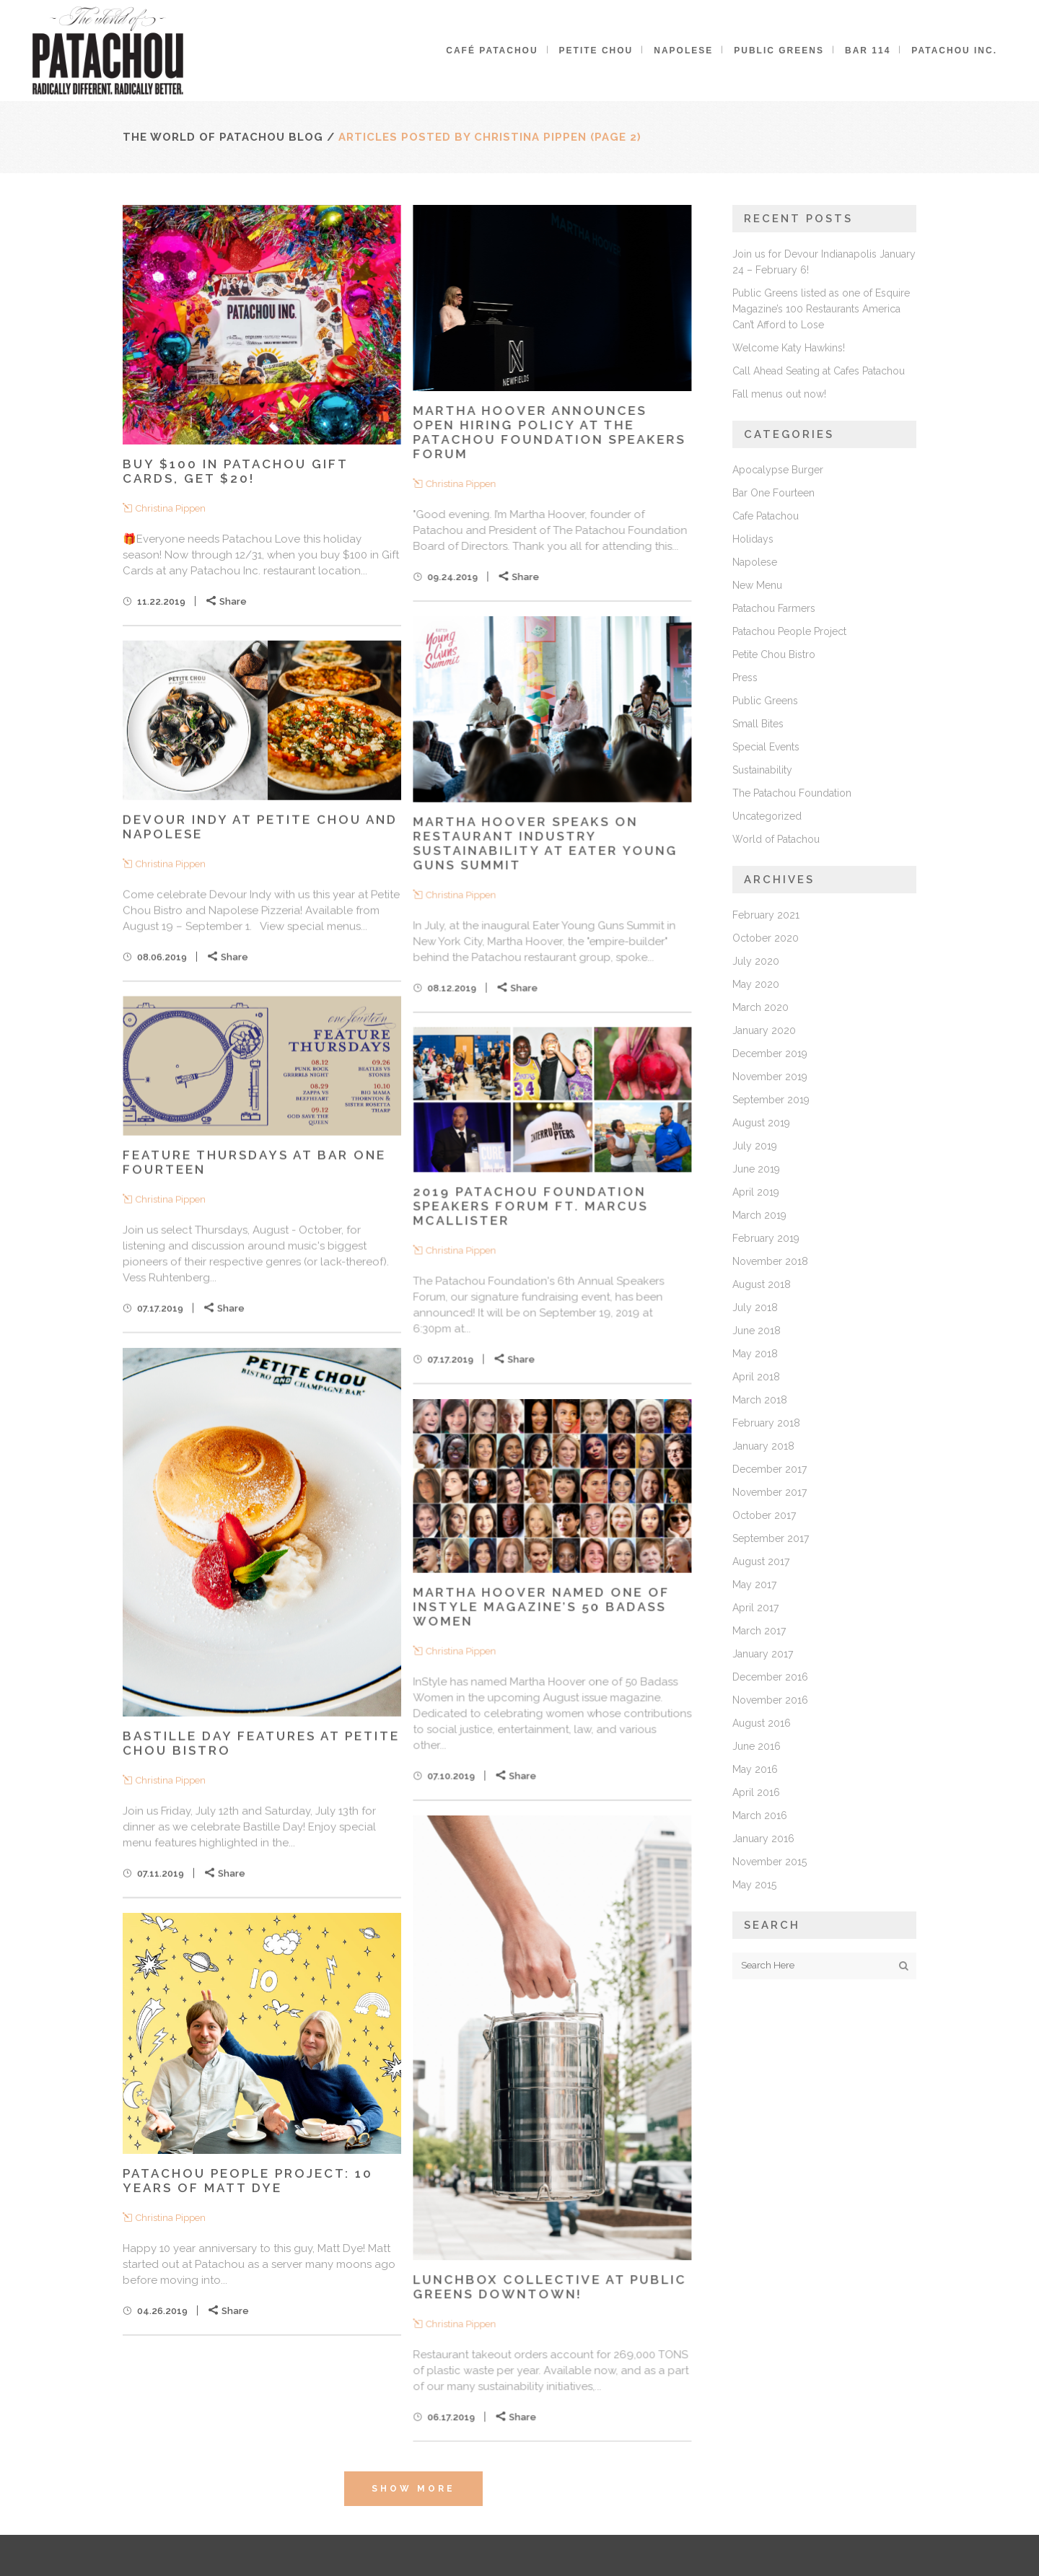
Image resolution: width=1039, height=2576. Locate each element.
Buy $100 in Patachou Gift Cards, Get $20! (235, 471)
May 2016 (755, 1769)
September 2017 (770, 1538)
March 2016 (759, 1815)
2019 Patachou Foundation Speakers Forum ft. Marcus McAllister (530, 1205)
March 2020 (760, 1007)
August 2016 (761, 1723)
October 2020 (765, 938)
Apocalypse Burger (777, 470)
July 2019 (754, 1146)
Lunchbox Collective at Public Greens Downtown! (549, 2286)
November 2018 (770, 1261)
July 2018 (755, 1307)
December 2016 (770, 1677)
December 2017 (769, 1469)
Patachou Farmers (773, 608)
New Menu (757, 585)
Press (745, 677)
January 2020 (764, 1030)
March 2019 (759, 1215)
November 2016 (770, 1700)
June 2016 (756, 1746)
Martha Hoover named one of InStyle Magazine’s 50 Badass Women (541, 1606)
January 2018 (763, 1446)
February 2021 (765, 915)
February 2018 (766, 1423)
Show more (413, 2489)
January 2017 (762, 1654)
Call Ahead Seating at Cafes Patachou (818, 371)
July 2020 (755, 961)
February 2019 (765, 1238)
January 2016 (763, 1838)
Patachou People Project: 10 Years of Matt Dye (248, 2180)
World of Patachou (776, 839)
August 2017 (760, 1561)
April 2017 (755, 1607)
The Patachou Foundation (791, 793)
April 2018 (756, 1377)
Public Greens (765, 700)
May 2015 (754, 1885)
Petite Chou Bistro (773, 654)
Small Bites (758, 724)
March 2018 (759, 1400)
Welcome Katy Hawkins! (788, 348)
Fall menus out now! (779, 394)
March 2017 (759, 1631)
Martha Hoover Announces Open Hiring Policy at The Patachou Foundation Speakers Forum (549, 432)
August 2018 (761, 1284)
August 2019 (761, 1123)
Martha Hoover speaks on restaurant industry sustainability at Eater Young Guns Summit (545, 843)
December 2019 (769, 1053)
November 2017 (769, 1492)
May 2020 (755, 984)
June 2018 (756, 1330)
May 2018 (755, 1353)
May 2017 (754, 1584)
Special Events (765, 747)
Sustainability (762, 770)
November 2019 (769, 1076)
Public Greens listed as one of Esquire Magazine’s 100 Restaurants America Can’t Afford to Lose (821, 308)
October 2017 (764, 1515)
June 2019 (756, 1169)
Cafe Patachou (765, 516)
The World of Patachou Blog (223, 137)
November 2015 (769, 1861)
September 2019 (771, 1099)
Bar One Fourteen (773, 493)
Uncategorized (767, 816)
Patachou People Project (789, 631)
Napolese (754, 562)
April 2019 (755, 1192)
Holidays (752, 539)
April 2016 (756, 1792)
